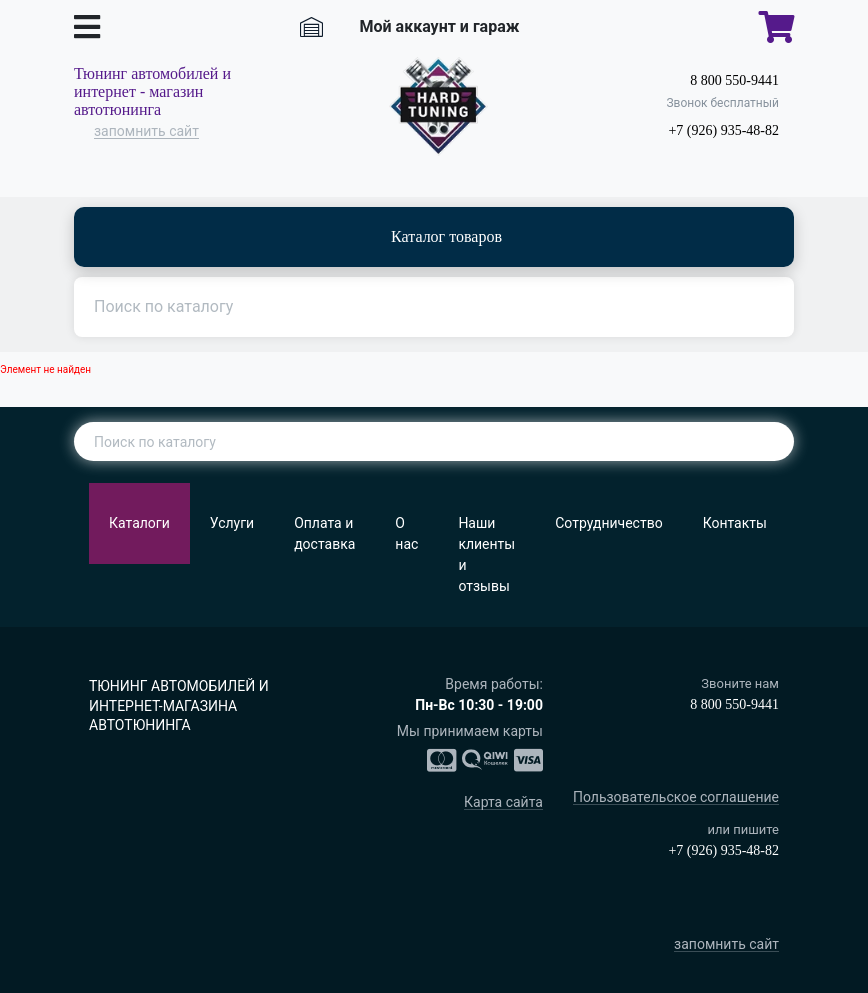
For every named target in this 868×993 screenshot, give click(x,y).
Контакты (735, 523)
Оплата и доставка (324, 533)
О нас (406, 533)
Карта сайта (503, 802)
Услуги (232, 523)
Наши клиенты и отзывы (486, 554)
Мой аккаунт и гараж (440, 26)
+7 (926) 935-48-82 (723, 130)
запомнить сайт (146, 131)
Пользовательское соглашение (676, 797)
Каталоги (139, 523)
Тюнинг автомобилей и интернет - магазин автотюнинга (152, 91)
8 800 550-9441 (734, 80)
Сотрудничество (608, 523)
